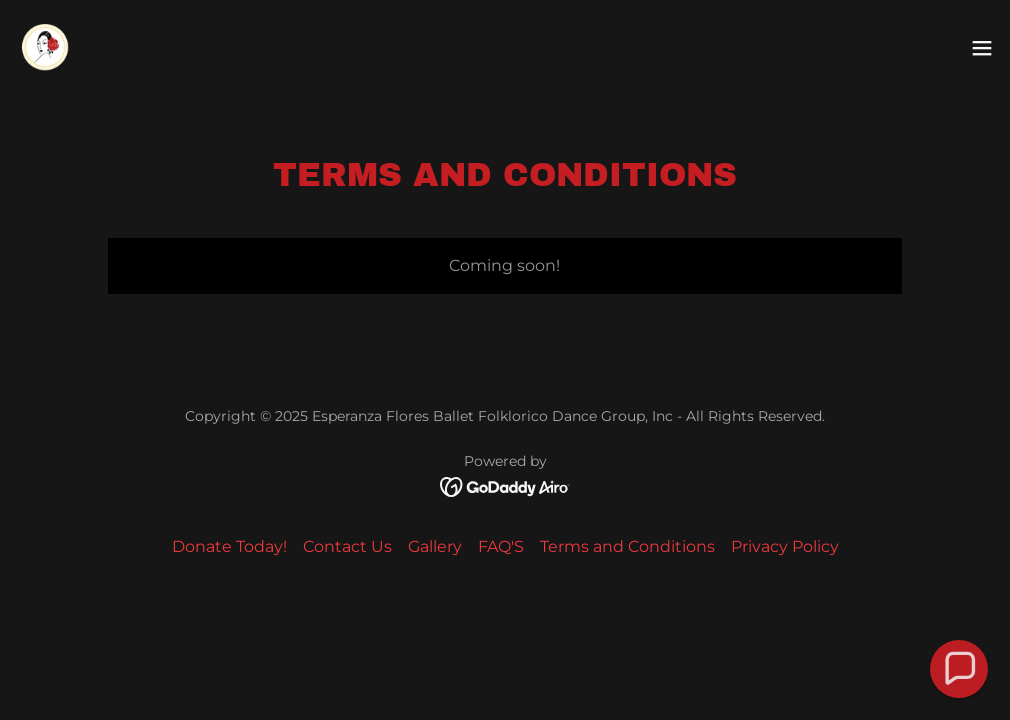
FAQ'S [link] (501, 546)
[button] (982, 48)
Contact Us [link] (347, 546)
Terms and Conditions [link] (627, 546)
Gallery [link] (435, 546)
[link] (46, 48)
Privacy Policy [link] (785, 546)
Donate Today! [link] (229, 546)
